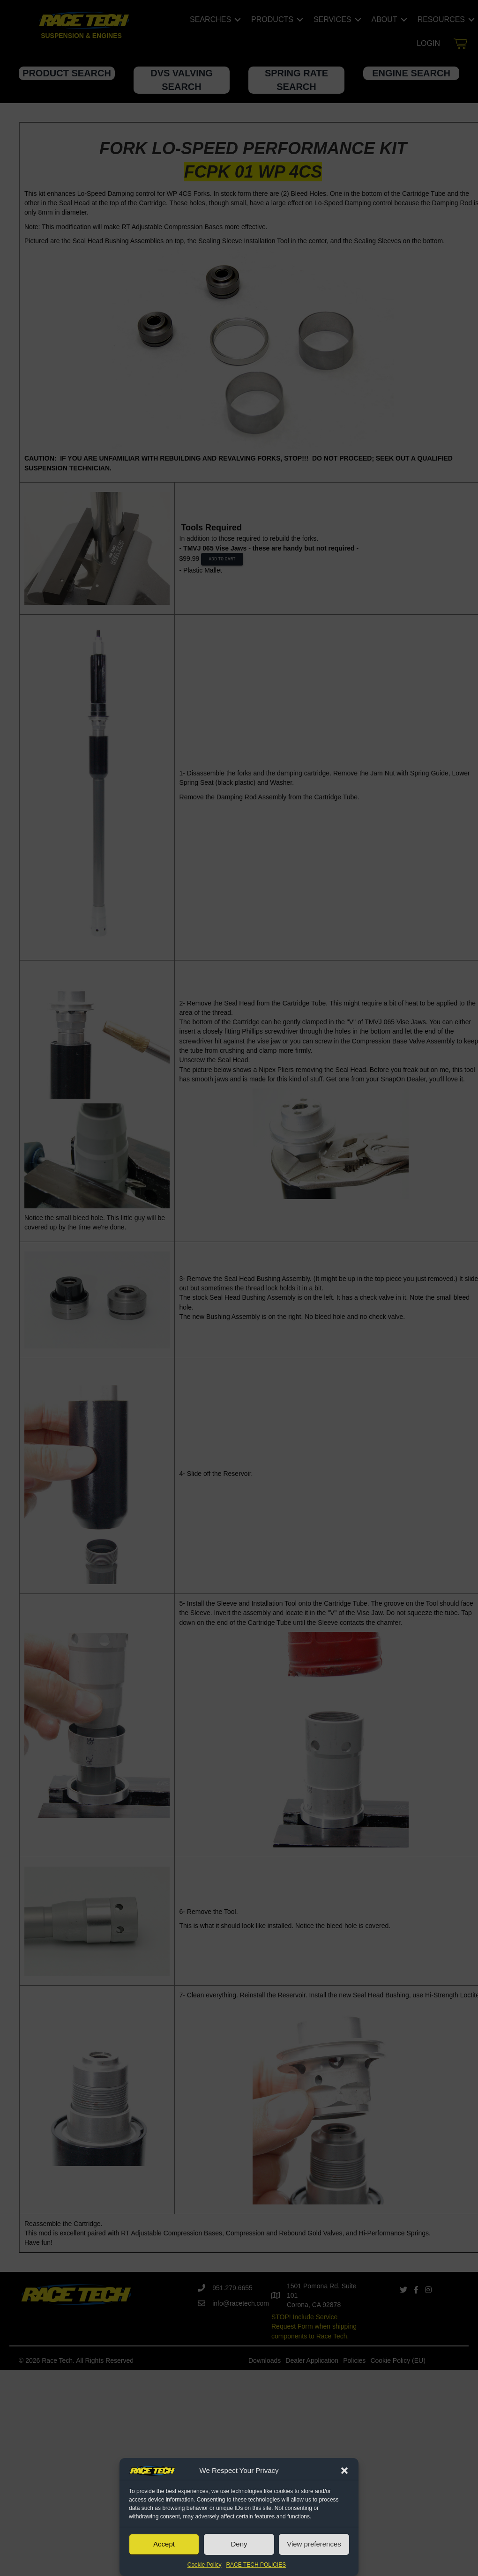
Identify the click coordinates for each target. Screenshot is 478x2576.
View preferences (314, 2544)
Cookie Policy (204, 2564)
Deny (239, 2544)
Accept (164, 2544)
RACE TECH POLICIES (256, 2564)
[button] (344, 2470)
